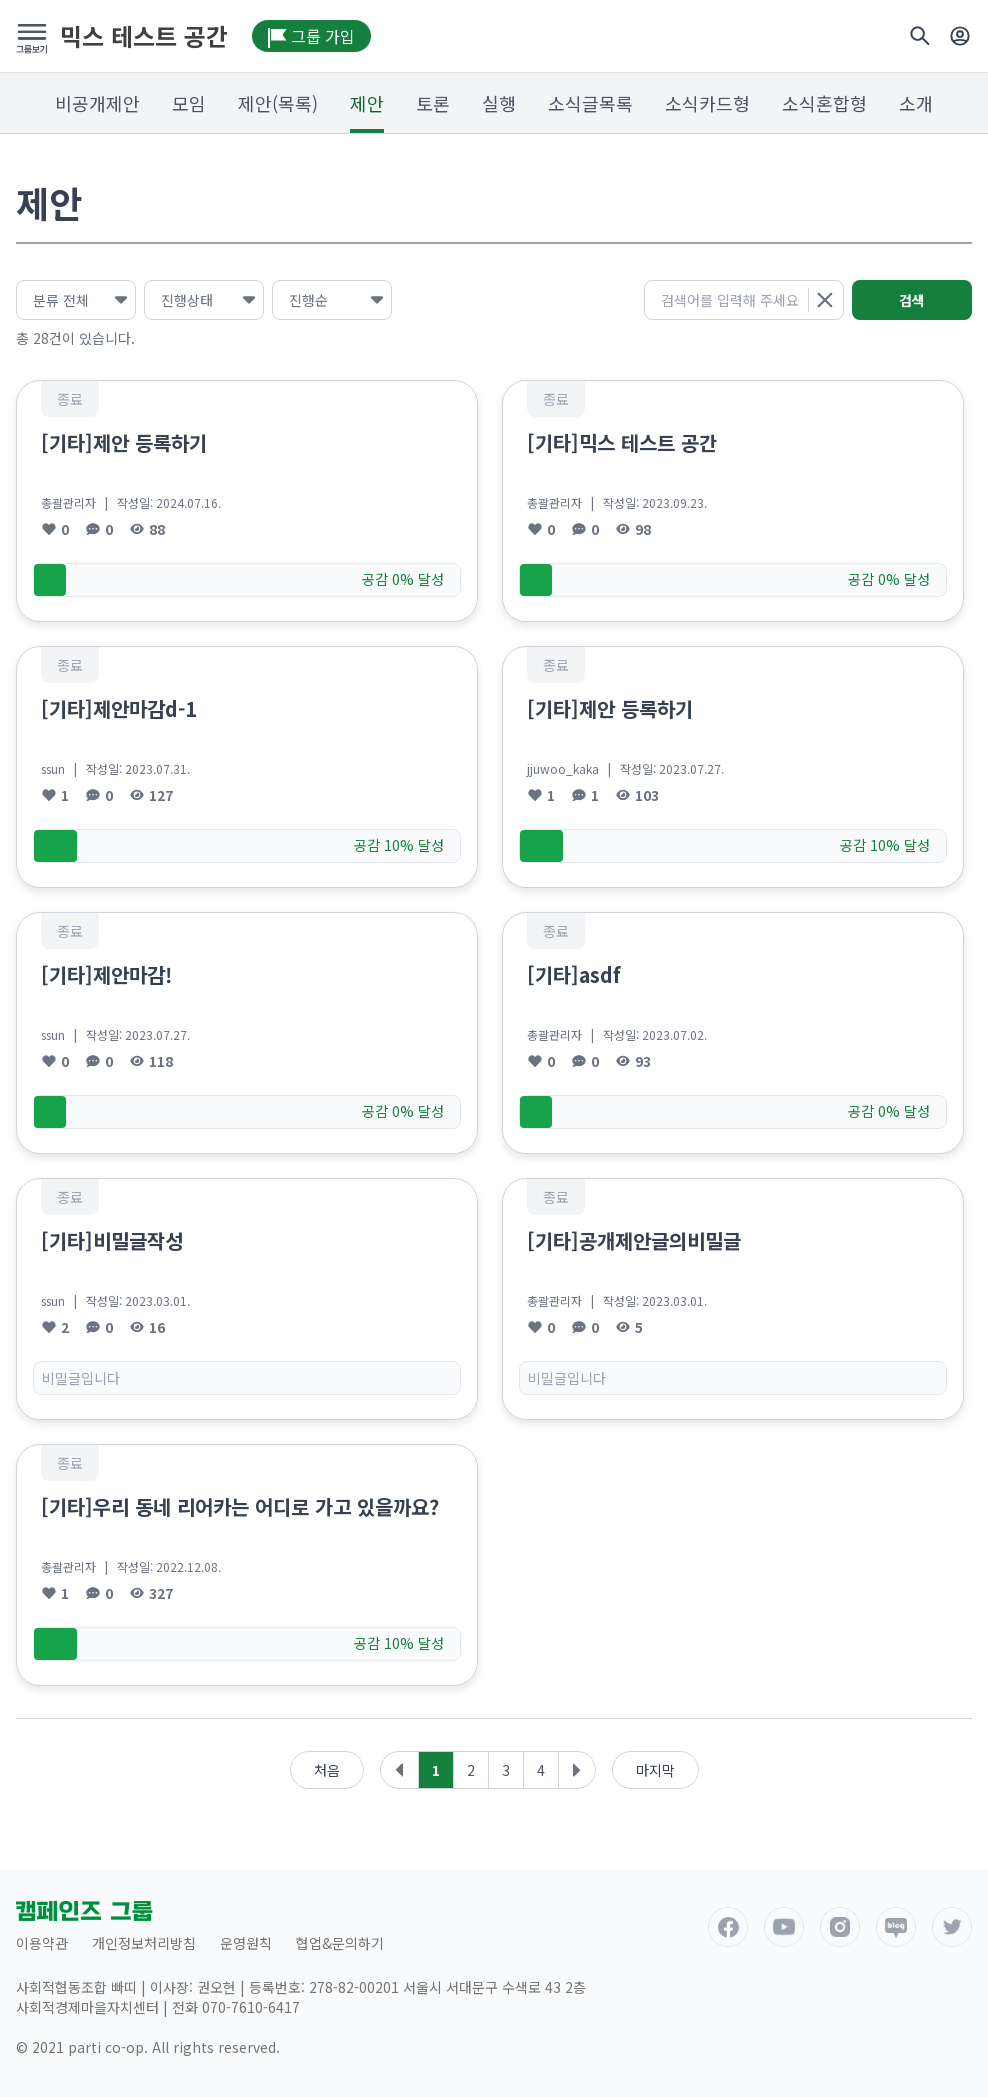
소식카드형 (707, 103)
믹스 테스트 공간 (144, 36)
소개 (916, 103)
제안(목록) (278, 103)
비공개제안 (97, 103)
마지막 (655, 1770)
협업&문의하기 (340, 1943)
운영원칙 (246, 1943)
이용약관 (42, 1943)
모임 (189, 103)
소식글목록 (590, 103)
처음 (327, 1770)
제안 (367, 103)
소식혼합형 (824, 103)
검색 (912, 300)
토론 (433, 103)
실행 (499, 103)
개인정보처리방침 (144, 1943)
